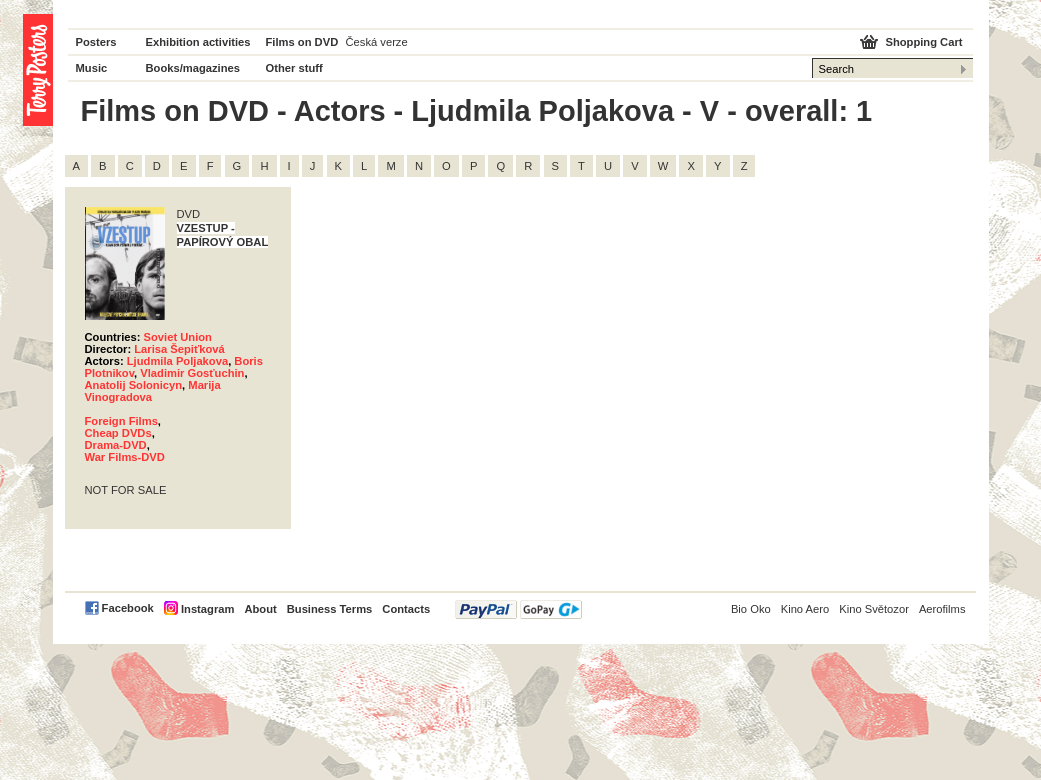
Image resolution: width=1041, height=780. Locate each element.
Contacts (406, 609)
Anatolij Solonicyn (134, 385)
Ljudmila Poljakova (177, 361)
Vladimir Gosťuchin (192, 373)
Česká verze (377, 42)
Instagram (207, 609)
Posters (96, 42)
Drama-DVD (116, 445)
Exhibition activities (198, 42)
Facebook (128, 608)
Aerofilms (942, 609)
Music (92, 68)
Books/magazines (193, 68)
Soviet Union (178, 337)
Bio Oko (751, 609)
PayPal (518, 609)
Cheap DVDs (118, 433)
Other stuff (294, 68)
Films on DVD (302, 42)
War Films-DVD (125, 457)
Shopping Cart (923, 42)
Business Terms (330, 609)
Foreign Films (121, 421)
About (260, 609)
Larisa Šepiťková (179, 349)
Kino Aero (805, 609)
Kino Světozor (874, 609)
